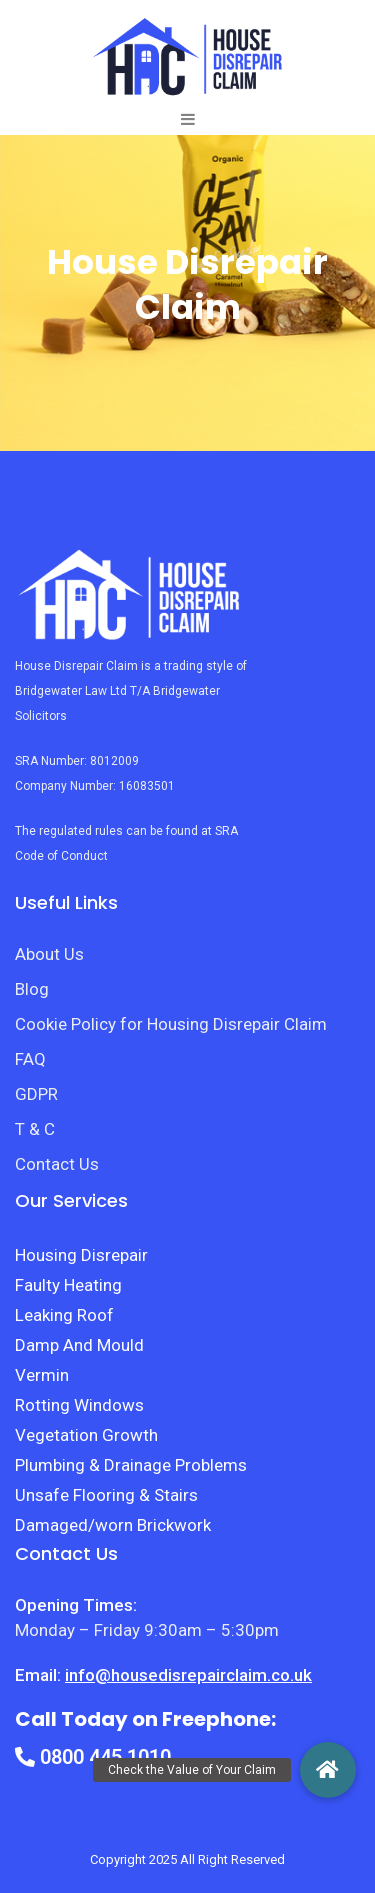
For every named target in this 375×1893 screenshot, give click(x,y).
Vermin (42, 1375)
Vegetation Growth (86, 1435)
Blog (32, 989)
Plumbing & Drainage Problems (131, 1465)
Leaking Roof (64, 1315)
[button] (328, 1770)
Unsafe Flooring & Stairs (106, 1495)
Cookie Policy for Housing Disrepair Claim (171, 1024)
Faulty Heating (68, 1285)
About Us (49, 954)
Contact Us (57, 1164)
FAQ (30, 1059)
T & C (35, 1129)
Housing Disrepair (81, 1255)
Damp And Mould (79, 1345)
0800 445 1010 (93, 1757)
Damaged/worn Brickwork (113, 1525)
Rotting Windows (79, 1405)
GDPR (36, 1094)
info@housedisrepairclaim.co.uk (188, 1675)
